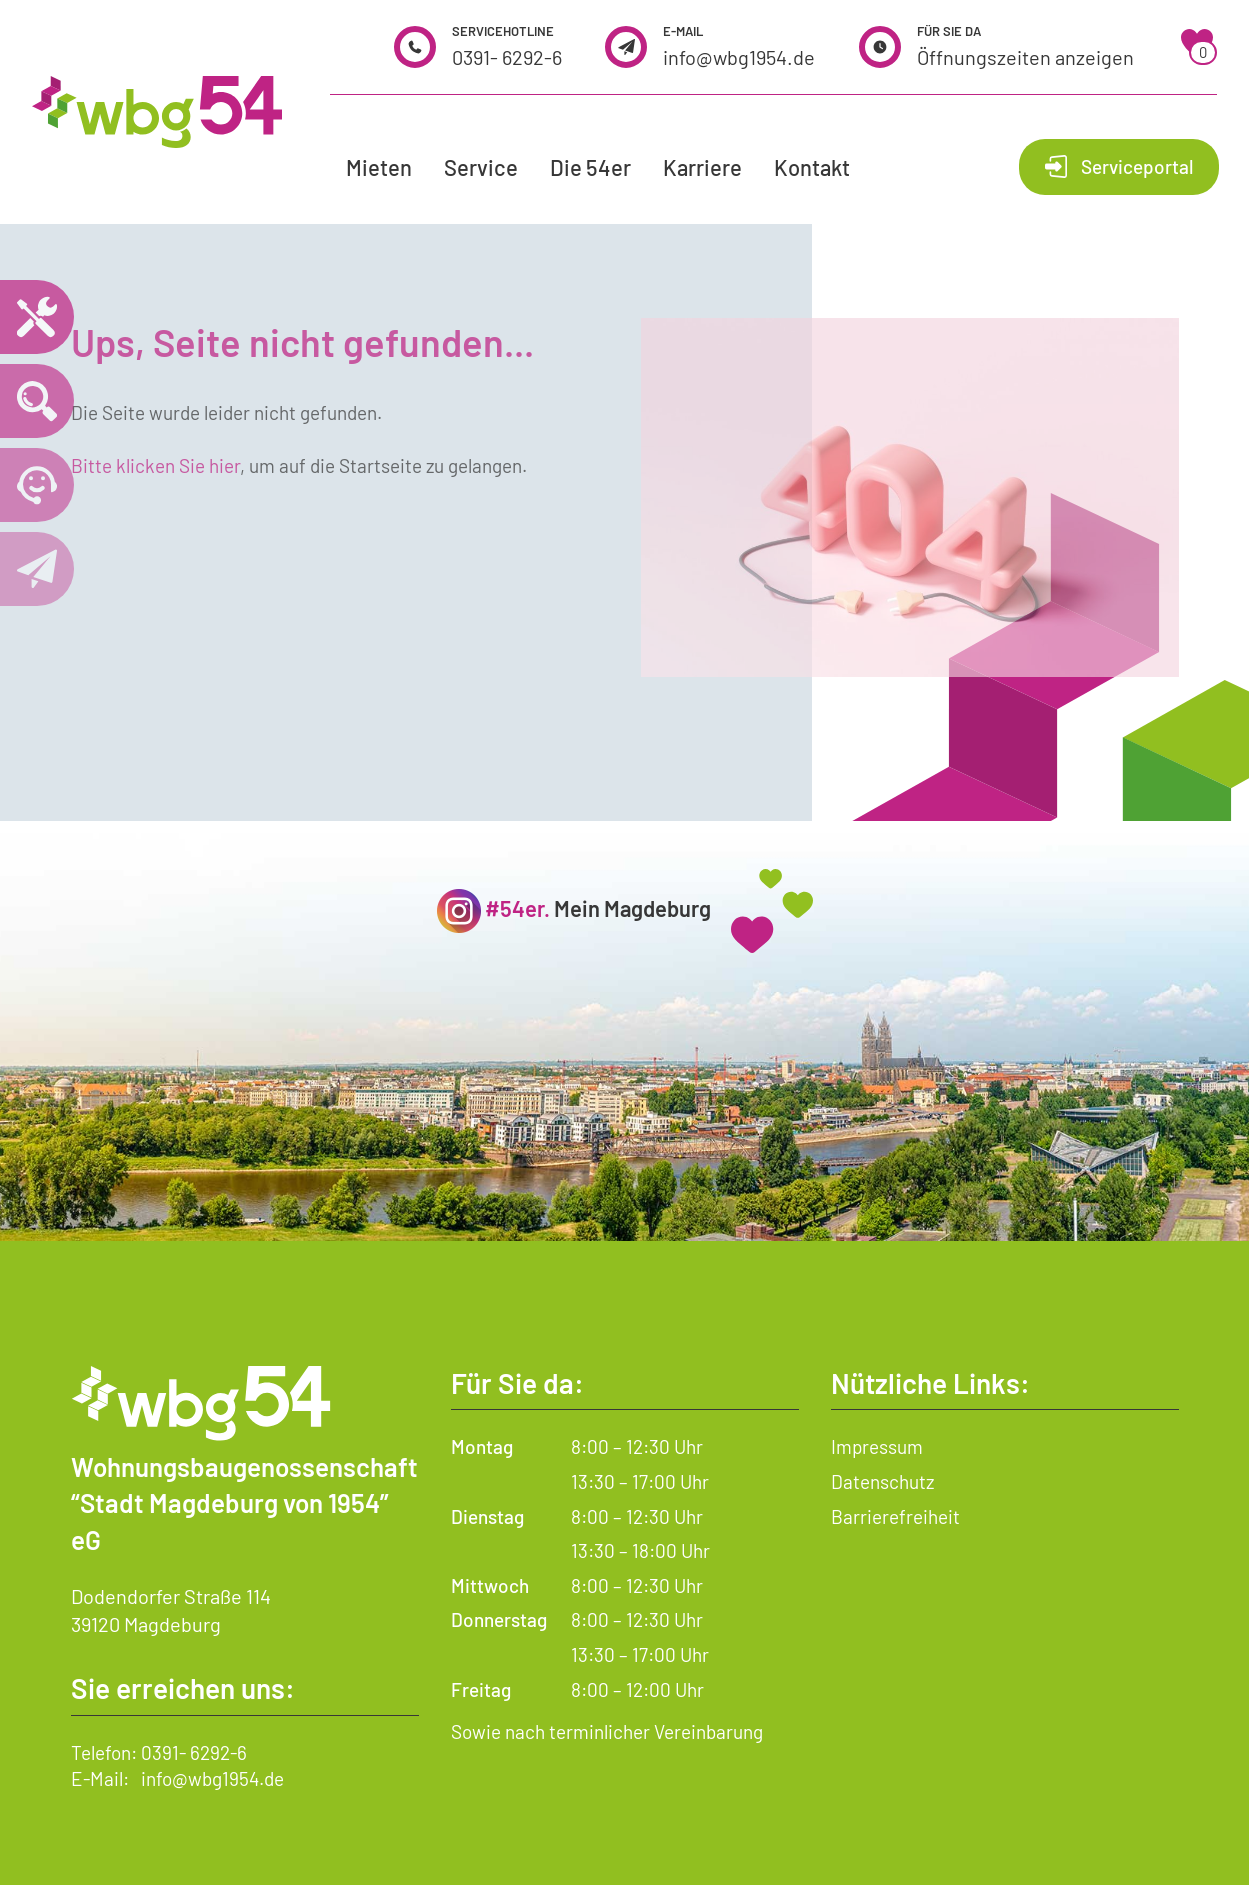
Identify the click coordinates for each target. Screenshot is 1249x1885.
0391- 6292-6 (507, 57)
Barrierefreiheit (895, 1516)
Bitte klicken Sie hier (155, 465)
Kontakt (812, 167)
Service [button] (481, 167)
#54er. (517, 908)
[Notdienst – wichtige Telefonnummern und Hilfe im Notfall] (37, 317)
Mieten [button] (379, 167)
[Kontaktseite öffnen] (37, 569)
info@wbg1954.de (739, 57)
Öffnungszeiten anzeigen (1025, 57)
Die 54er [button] (590, 167)
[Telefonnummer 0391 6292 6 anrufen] (37, 485)
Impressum (877, 1446)
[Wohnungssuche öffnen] (37, 401)
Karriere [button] (702, 167)
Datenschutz (882, 1481)
